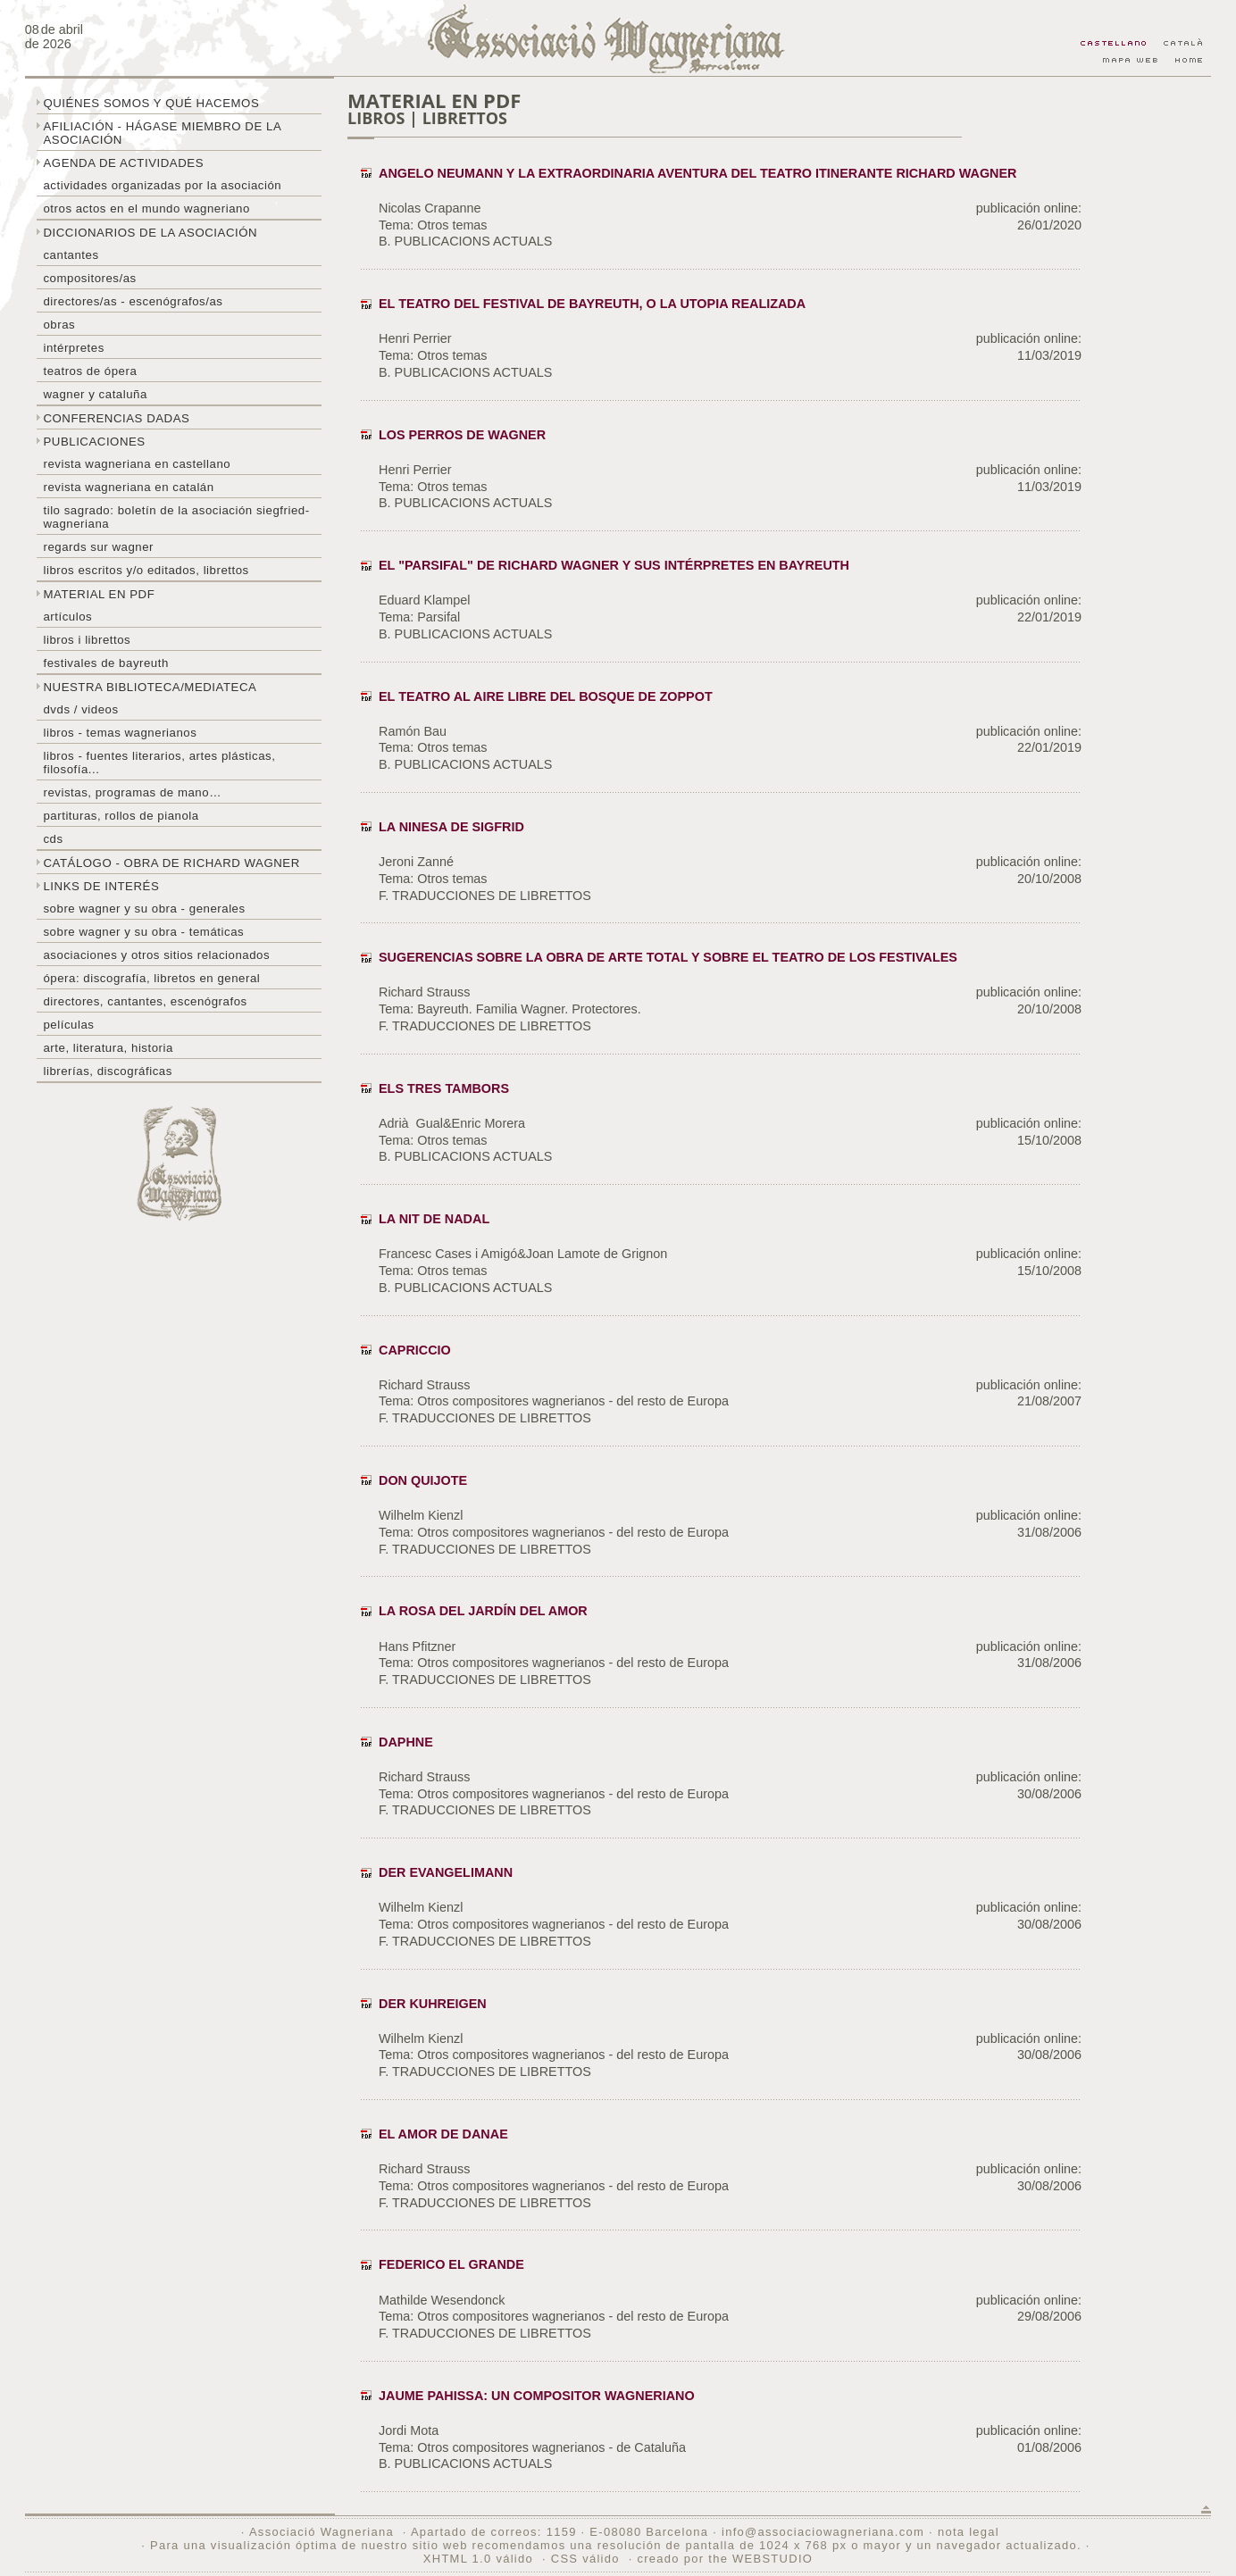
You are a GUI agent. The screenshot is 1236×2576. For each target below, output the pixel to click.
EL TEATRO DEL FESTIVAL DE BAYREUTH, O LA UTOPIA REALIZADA (592, 303)
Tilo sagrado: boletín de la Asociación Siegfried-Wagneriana (176, 517)
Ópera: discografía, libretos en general (151, 978)
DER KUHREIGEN (433, 2004)
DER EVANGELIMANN (446, 1872)
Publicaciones (94, 441)
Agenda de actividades (123, 163)
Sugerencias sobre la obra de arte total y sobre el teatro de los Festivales (668, 957)
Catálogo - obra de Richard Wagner (171, 863)
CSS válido (585, 2558)
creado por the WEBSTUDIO (725, 2558)
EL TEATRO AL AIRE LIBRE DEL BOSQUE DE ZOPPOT (546, 696)
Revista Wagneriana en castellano (136, 464)
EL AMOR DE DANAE (443, 2134)
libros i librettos (86, 639)
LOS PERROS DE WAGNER (462, 435)
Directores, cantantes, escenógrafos (144, 1001)
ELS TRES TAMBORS (444, 1088)
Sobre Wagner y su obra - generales (144, 908)
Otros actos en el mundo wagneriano (146, 208)
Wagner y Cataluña (94, 394)
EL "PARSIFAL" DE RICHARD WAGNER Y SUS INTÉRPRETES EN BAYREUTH (614, 565)
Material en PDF (98, 594)
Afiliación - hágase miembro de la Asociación (162, 133)
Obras (59, 324)
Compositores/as (89, 278)
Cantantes (70, 255)
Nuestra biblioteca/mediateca (149, 687)
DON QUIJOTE (423, 1480)
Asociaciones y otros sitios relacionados (156, 955)
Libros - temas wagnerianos (119, 732)
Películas (68, 1024)
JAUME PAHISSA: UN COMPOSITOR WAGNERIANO (537, 2395)
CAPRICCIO (415, 1350)
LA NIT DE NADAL (434, 1219)
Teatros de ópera (90, 371)
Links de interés (101, 886)
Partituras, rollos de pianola (120, 815)
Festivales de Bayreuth (105, 663)
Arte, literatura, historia (107, 1048)
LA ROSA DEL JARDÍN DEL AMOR (483, 1611)
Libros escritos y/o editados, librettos (145, 570)
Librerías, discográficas (107, 1071)
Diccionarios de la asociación (150, 232)
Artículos (67, 616)
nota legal (968, 2531)
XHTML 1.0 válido (478, 2558)
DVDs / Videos (80, 709)
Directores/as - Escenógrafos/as (132, 301)
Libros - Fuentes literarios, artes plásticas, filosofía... (159, 762)
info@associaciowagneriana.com (823, 2531)
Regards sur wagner (98, 547)
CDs (53, 839)
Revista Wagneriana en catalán (128, 487)
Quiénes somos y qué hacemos (151, 103)
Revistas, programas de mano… (132, 792)
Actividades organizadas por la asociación (162, 185)
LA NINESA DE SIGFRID (451, 827)
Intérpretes (73, 347)
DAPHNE (406, 1742)
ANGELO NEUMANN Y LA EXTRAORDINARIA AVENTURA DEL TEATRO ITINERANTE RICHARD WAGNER (697, 173)
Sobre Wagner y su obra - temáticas (143, 931)
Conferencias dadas (116, 418)
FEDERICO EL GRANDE (451, 2264)
